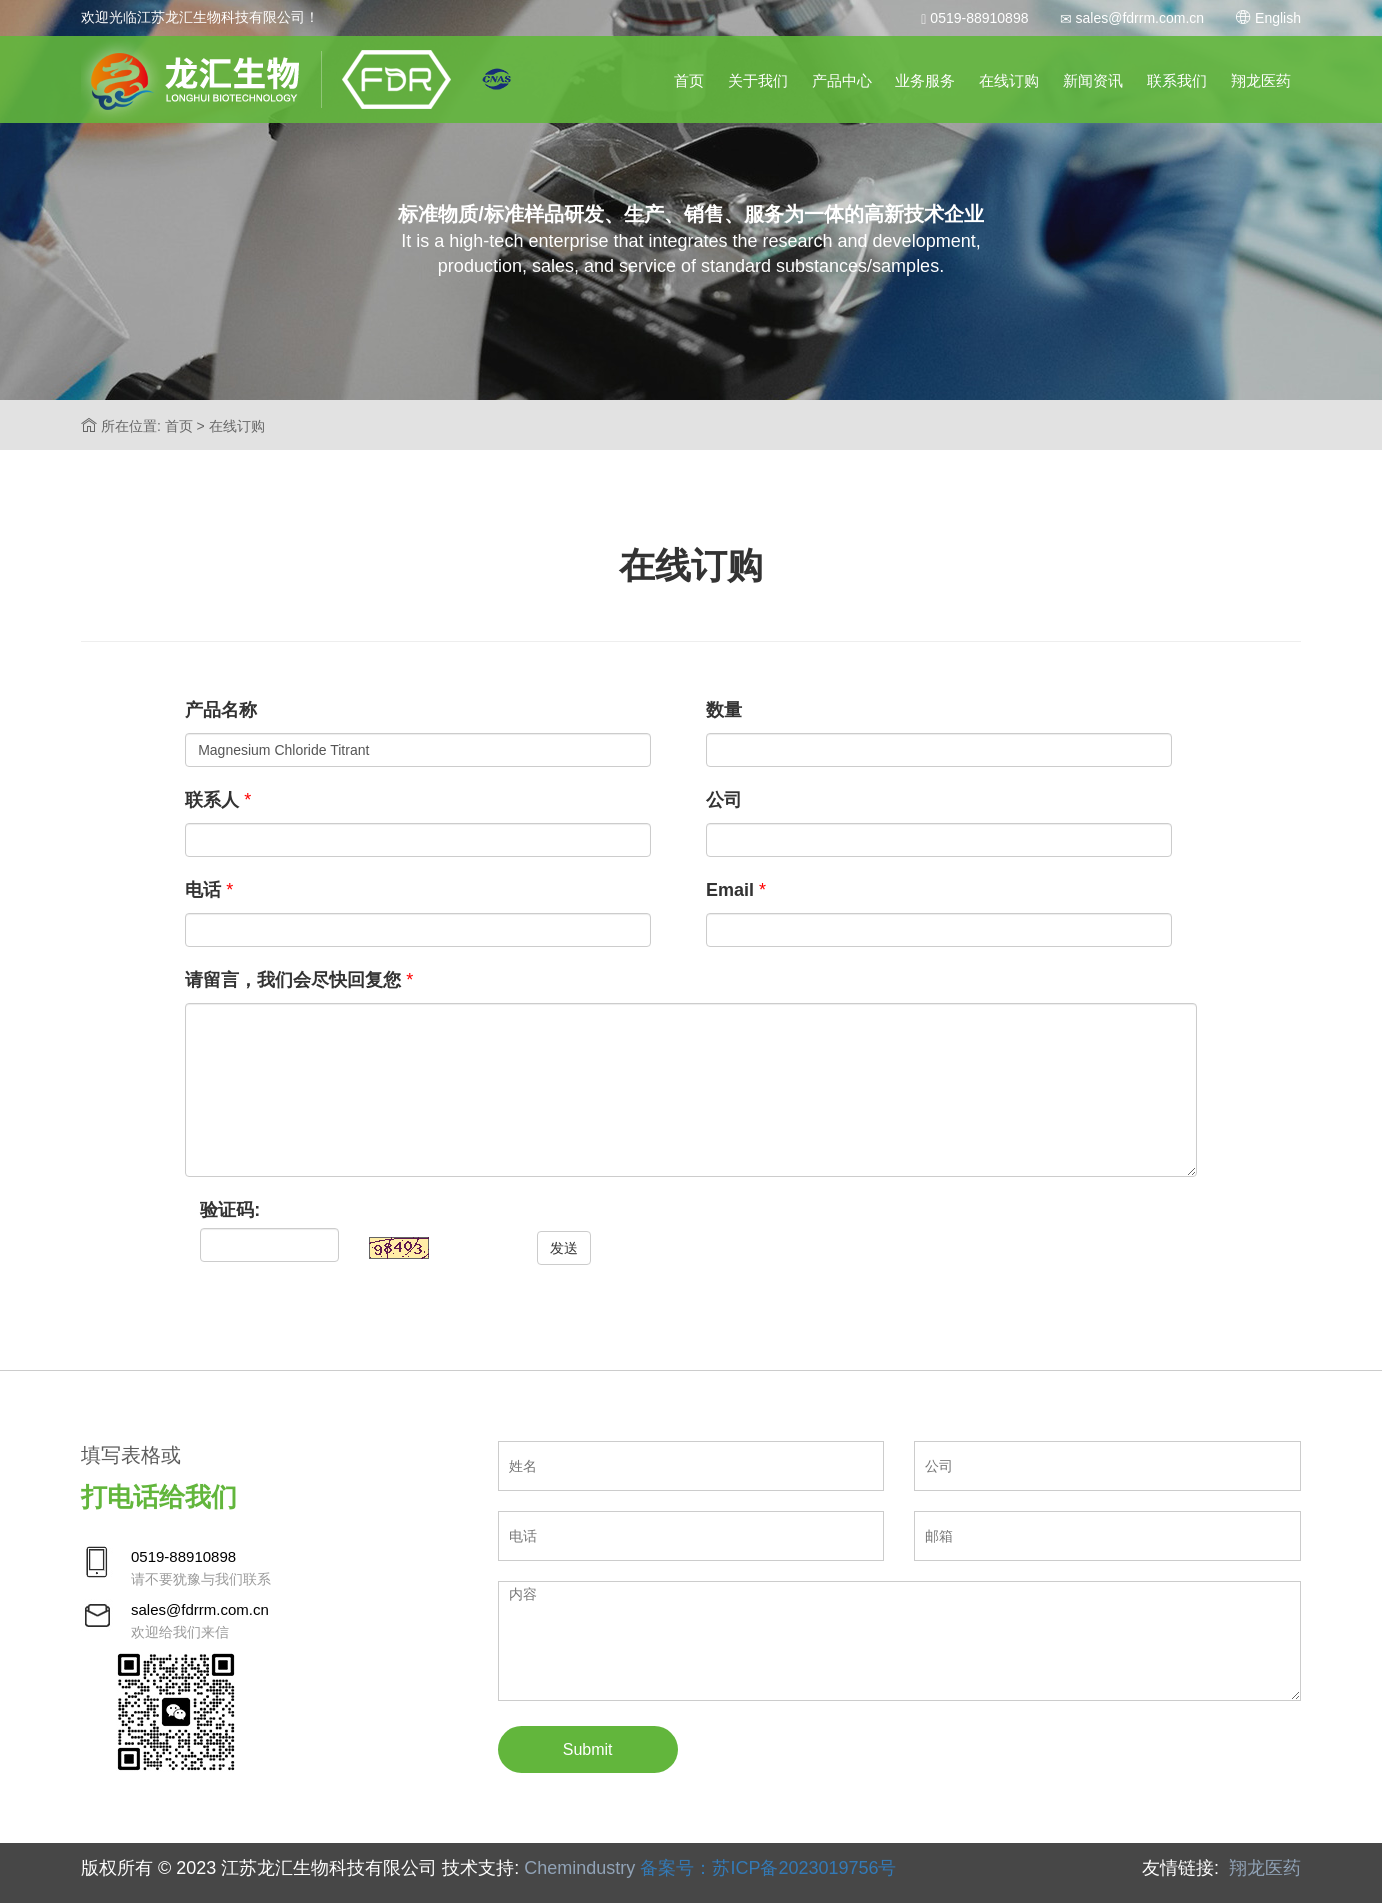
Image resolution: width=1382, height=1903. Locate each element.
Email (730, 890)
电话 (203, 890)
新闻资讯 (1093, 80)
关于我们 (758, 80)
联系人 (212, 800)
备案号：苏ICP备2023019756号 (768, 1868)
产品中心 (842, 80)
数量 (724, 710)
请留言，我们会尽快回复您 (293, 980)
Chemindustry (579, 1868)
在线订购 (1009, 80)
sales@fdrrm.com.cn (1132, 18)
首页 (689, 80)
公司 (724, 800)
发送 (564, 1248)
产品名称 (221, 710)
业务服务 (925, 80)
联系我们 (1177, 80)
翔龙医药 (1261, 80)
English (1268, 18)
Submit (588, 1749)
